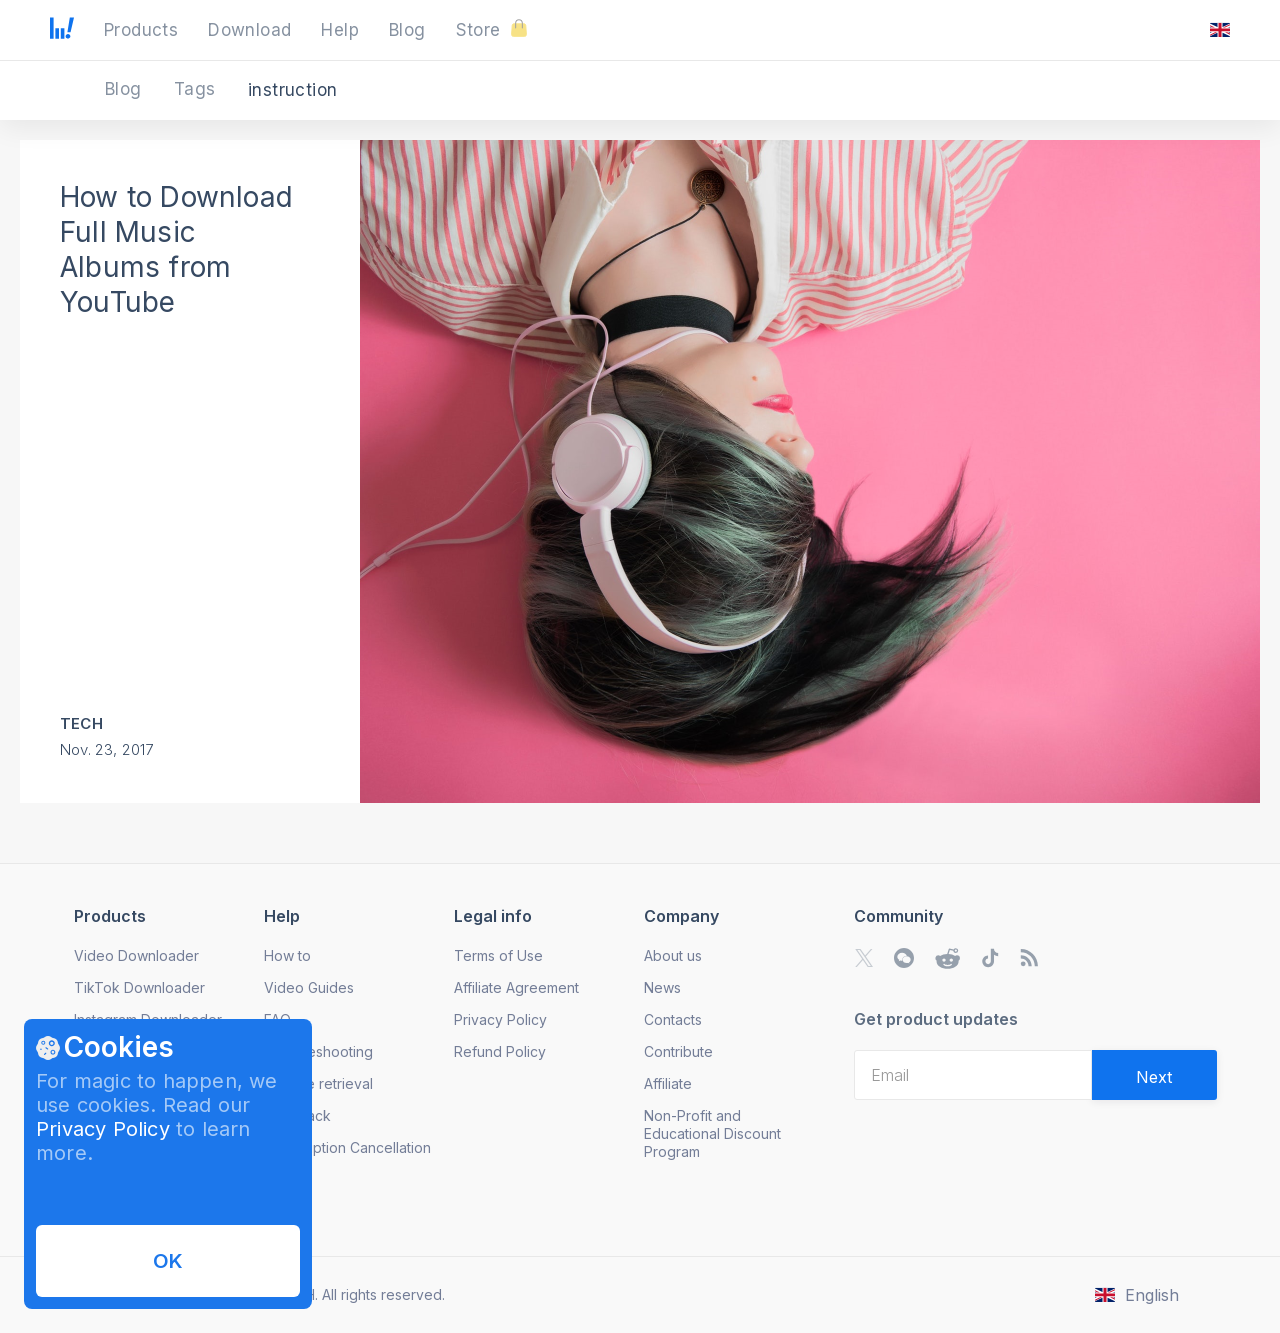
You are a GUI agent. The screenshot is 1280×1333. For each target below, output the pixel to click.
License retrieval (318, 1083)
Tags (197, 89)
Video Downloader (136, 955)
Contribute (678, 1051)
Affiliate (668, 1083)
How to (287, 955)
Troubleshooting (318, 1051)
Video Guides (309, 987)
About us (673, 955)
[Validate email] (1154, 1075)
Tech (81, 723)
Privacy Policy (103, 1129)
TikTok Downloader (139, 987)
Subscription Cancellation (347, 1147)
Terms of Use (498, 955)
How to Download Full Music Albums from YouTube (176, 249)
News (662, 987)
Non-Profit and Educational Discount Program (712, 1133)
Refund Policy (500, 1051)
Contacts (673, 1019)
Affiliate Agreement (516, 987)
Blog (126, 89)
